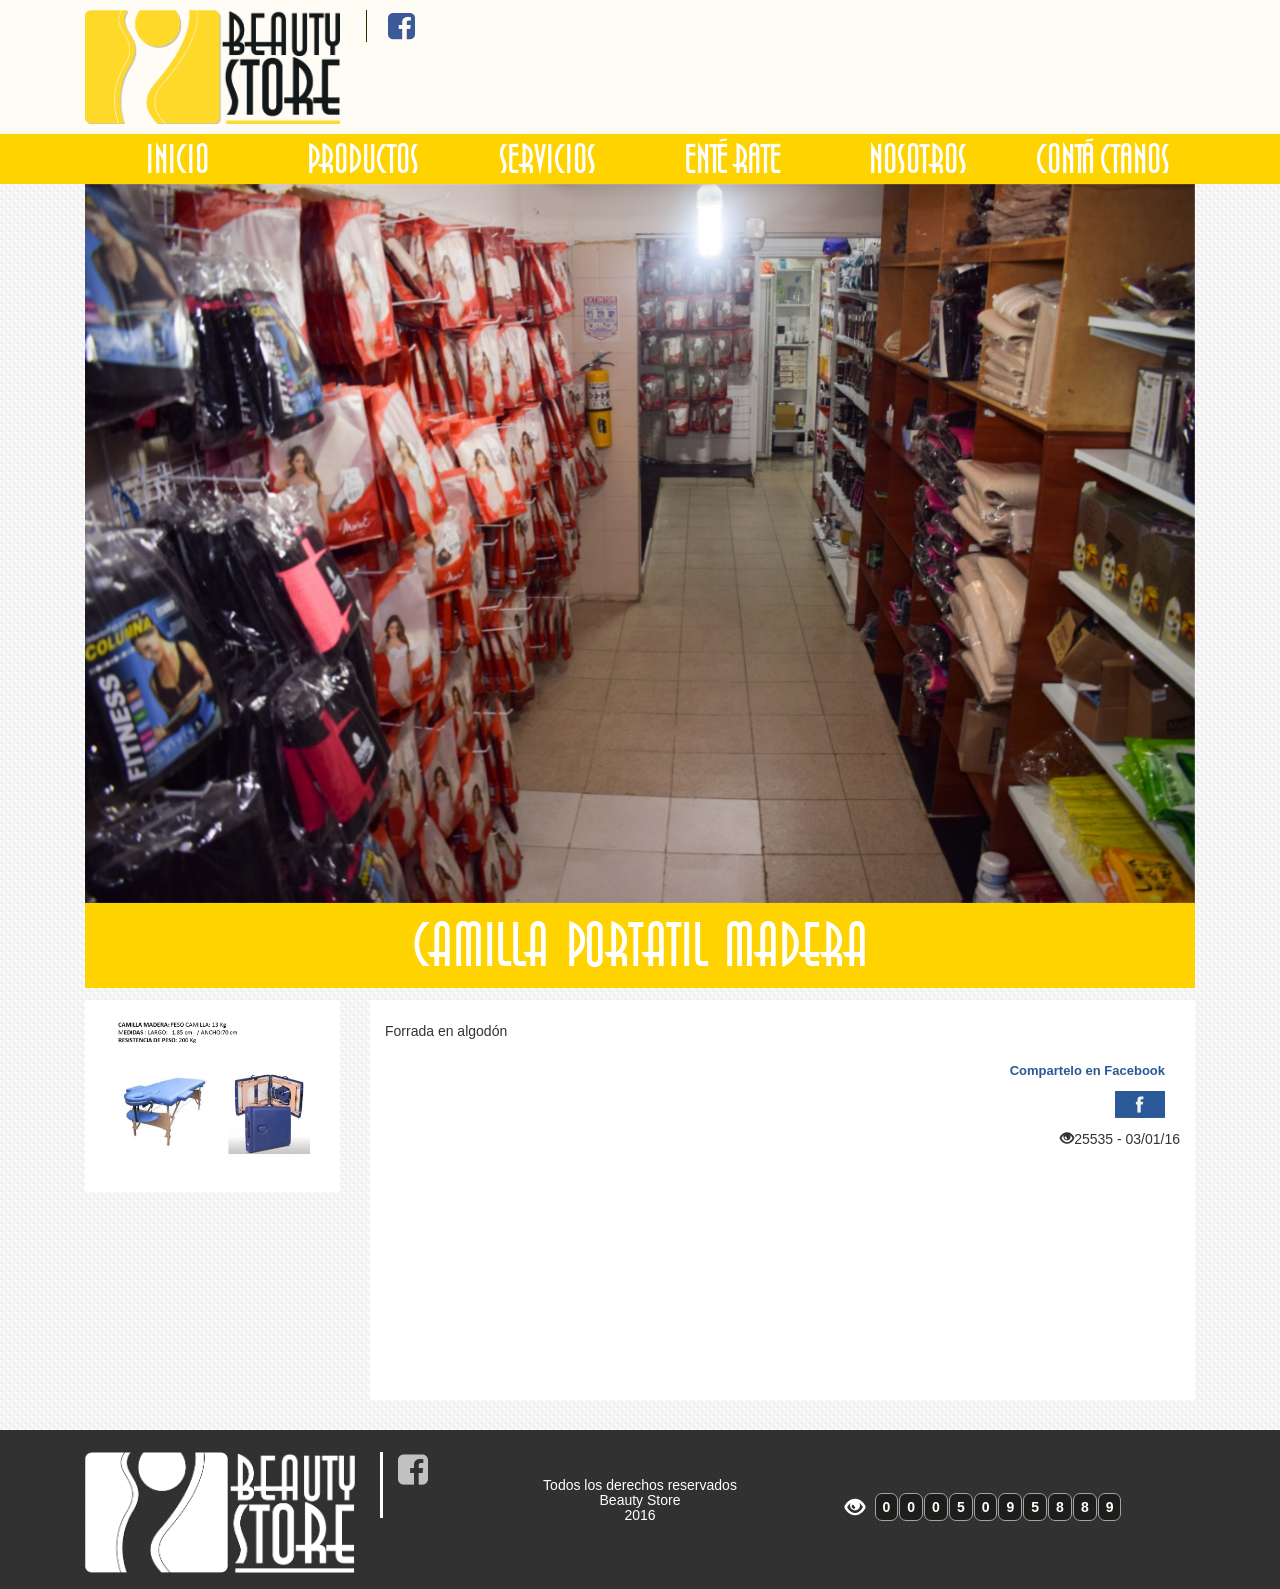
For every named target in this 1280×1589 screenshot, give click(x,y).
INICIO (177, 158)
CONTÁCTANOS (1103, 158)
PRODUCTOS (363, 158)
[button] (168, 544)
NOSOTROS (918, 158)
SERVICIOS (547, 158)
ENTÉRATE (733, 158)
